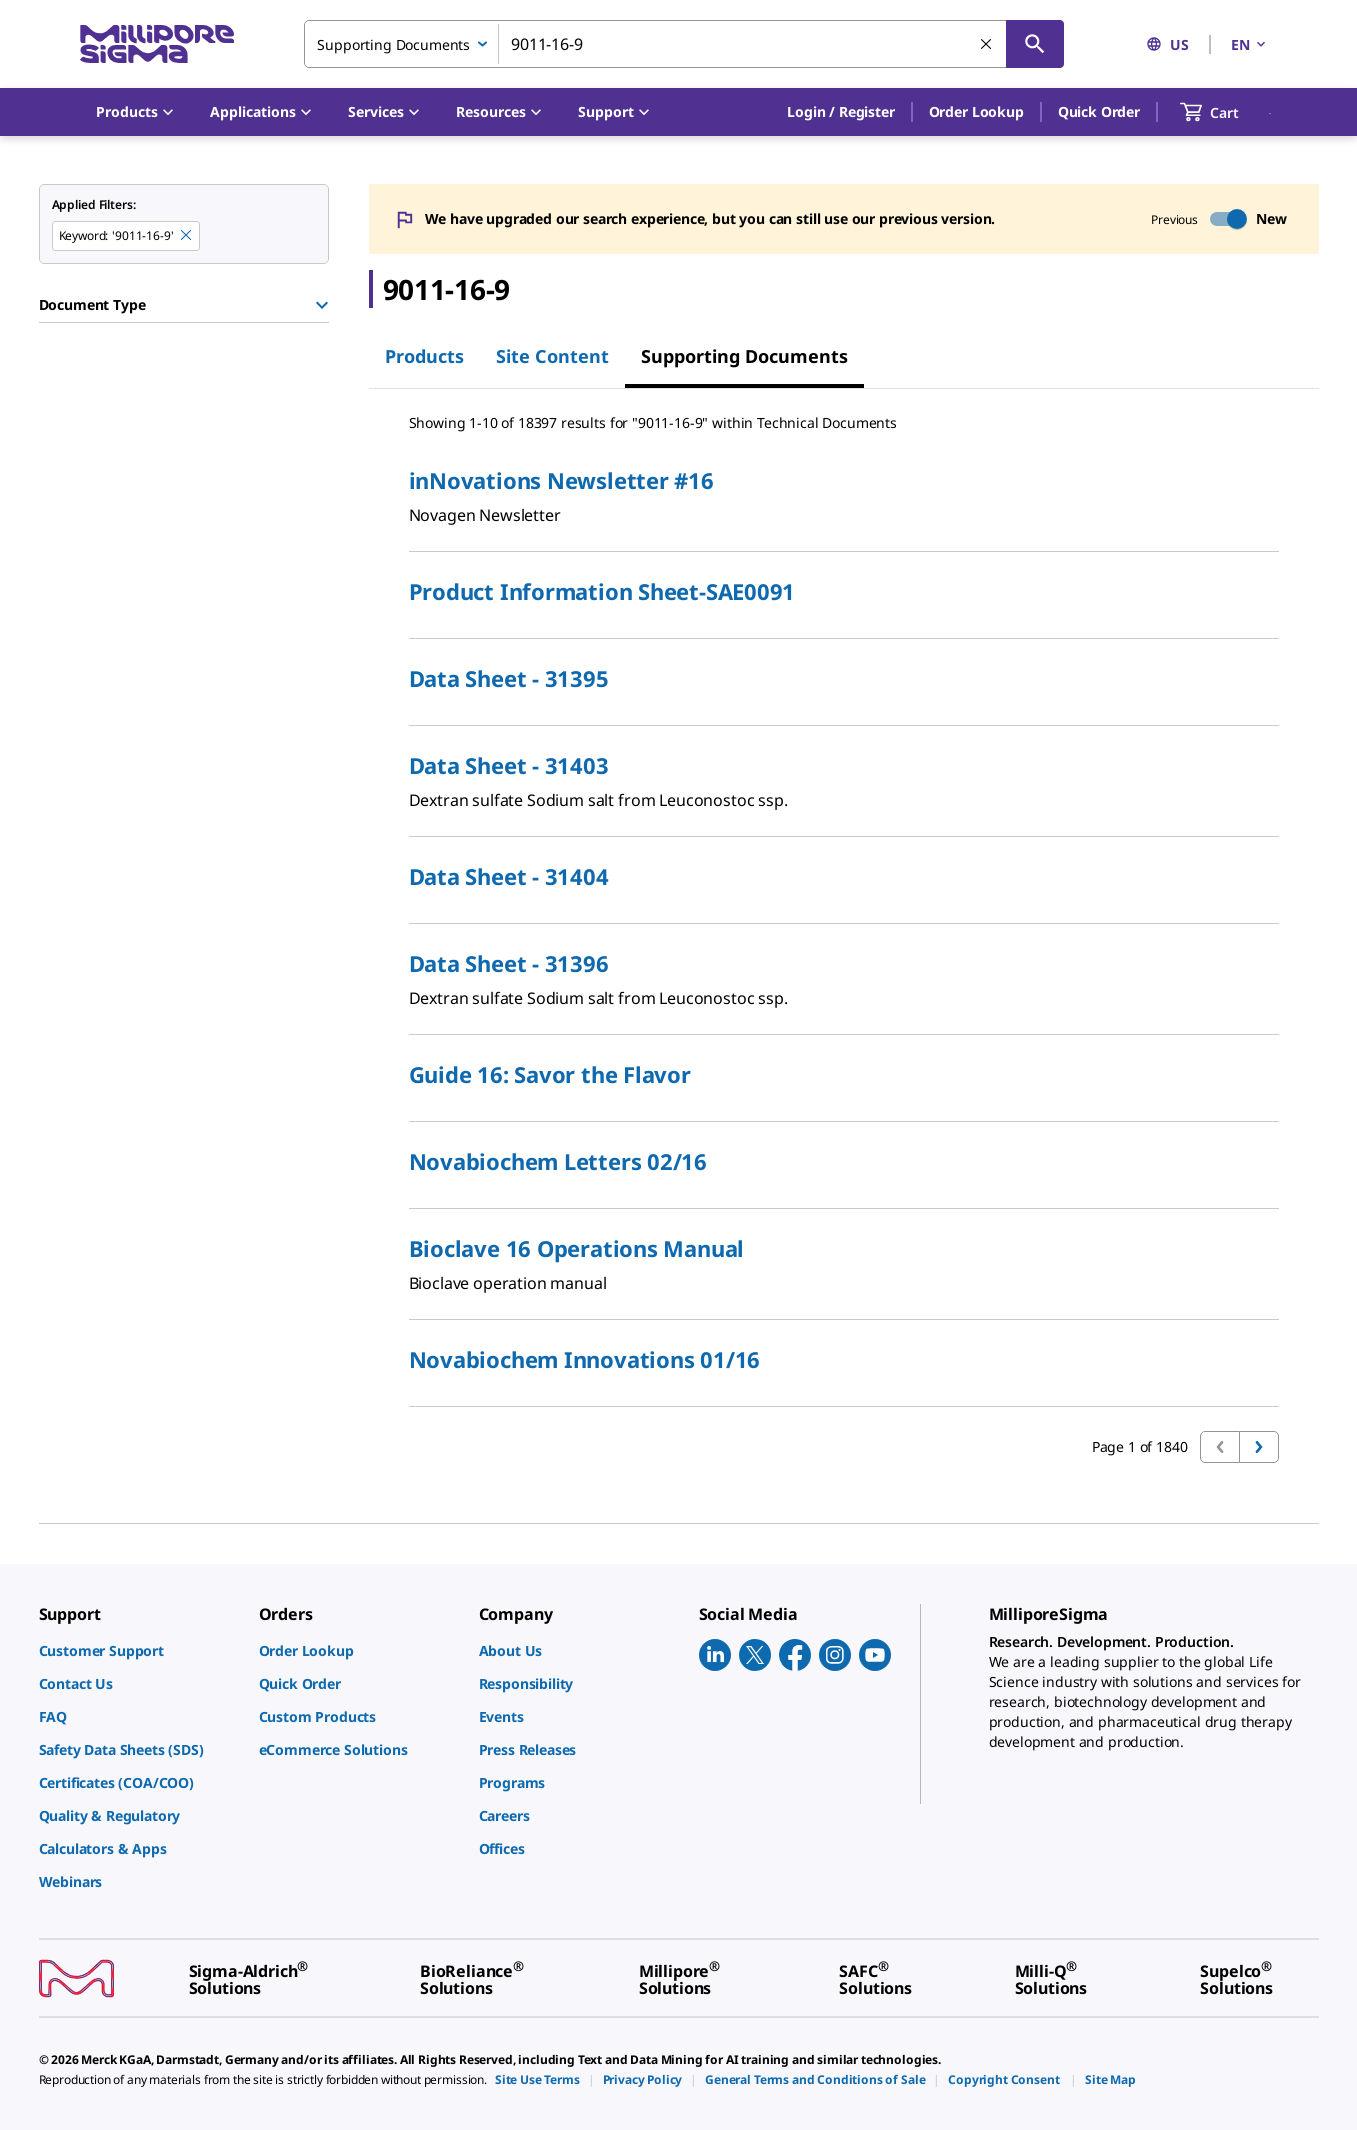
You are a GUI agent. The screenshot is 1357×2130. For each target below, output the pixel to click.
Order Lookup (976, 111)
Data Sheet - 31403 (509, 765)
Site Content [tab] (552, 356)
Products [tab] (424, 356)
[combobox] (684, 44)
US (1167, 44)
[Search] (1035, 44)
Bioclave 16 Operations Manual (577, 1248)
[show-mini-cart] (1227, 112)
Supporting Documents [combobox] (393, 44)
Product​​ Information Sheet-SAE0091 (602, 591)
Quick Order (1099, 111)
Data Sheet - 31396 (509, 963)
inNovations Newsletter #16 (561, 480)
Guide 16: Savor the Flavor (550, 1074)
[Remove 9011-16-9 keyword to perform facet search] (187, 236)
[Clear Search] (987, 45)
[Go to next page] (1259, 1447)
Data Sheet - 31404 (509, 876)
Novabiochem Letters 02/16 (558, 1161)
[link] (139, 1650)
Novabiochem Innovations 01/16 (585, 1359)
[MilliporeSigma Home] (157, 44)
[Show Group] (322, 305)
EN (1250, 44)
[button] (840, 112)
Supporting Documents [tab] (744, 356)
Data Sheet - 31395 (509, 678)
